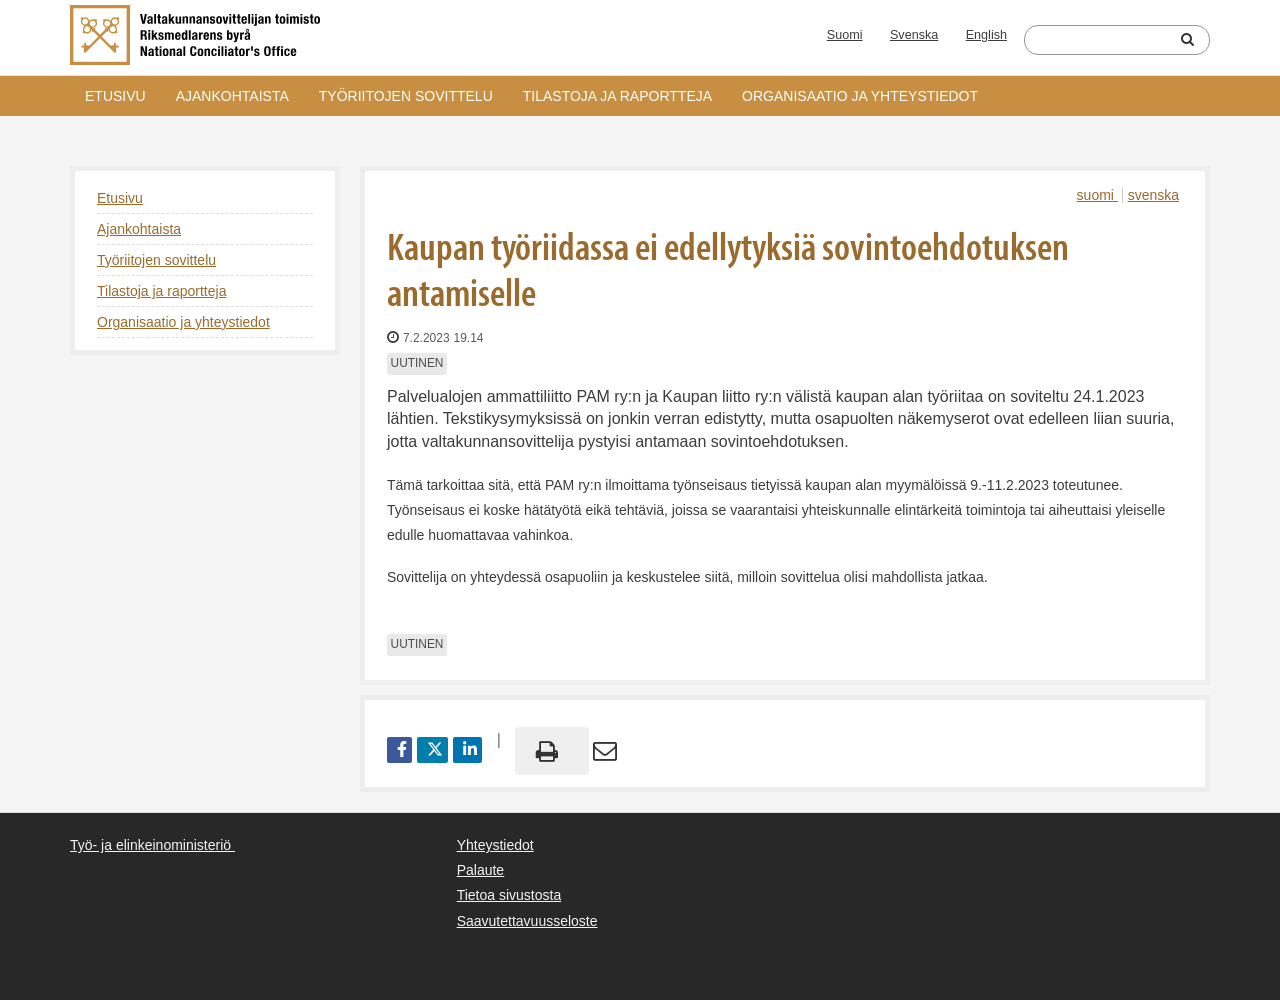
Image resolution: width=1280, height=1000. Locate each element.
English (986, 35)
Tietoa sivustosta (509, 895)
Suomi (845, 35)
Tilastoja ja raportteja (617, 96)
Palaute (480, 870)
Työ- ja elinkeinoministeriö (150, 845)
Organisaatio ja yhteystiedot (860, 96)
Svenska (914, 35)
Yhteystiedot (495, 845)
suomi (1097, 195)
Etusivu (115, 96)
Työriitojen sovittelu (406, 96)
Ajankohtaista (232, 96)
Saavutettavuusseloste (527, 921)
